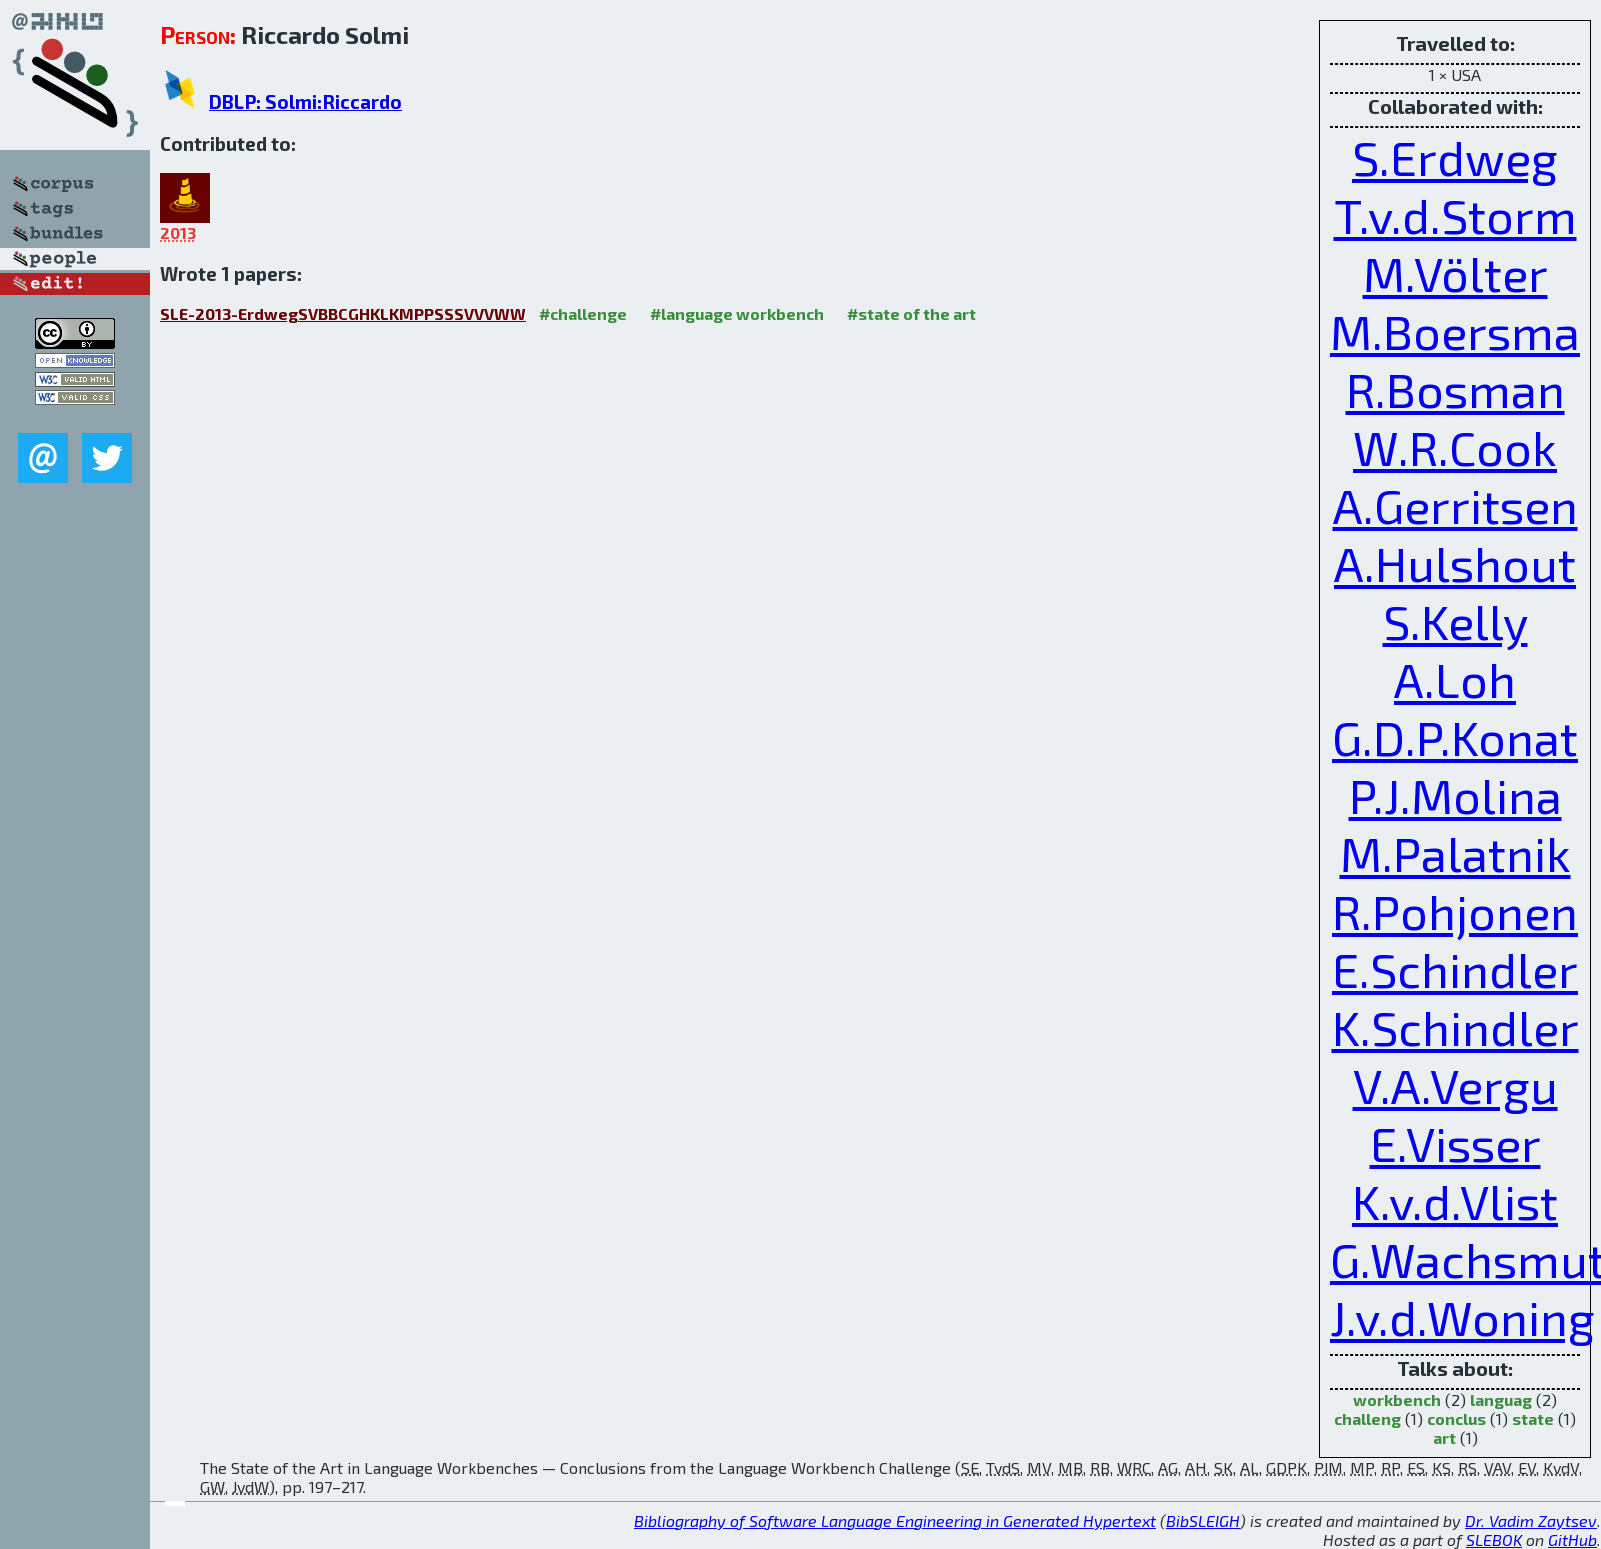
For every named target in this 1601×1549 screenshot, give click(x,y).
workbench (1397, 1399)
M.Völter (1455, 273)
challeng (1367, 1418)
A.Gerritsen (1455, 505)
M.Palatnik (1455, 853)
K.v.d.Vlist (1455, 1201)
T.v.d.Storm (1455, 215)
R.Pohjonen (1455, 911)
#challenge (583, 313)
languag (1501, 1399)
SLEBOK (1494, 1539)
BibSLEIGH (1203, 1520)
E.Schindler (1455, 969)
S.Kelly (1455, 621)
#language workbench (737, 313)
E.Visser (1455, 1143)
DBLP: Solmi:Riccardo (305, 101)
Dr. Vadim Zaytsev (1531, 1520)
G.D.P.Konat (1455, 737)
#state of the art (911, 313)
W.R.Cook (1455, 447)
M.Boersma (1455, 331)
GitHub (1572, 1539)
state (1533, 1418)
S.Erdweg (1455, 157)
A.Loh (1455, 679)
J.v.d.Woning (1462, 1317)
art (1444, 1437)
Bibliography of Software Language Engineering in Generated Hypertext (895, 1520)
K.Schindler (1455, 1027)
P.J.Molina (1455, 795)
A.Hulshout (1455, 563)
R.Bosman (1455, 389)
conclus (1456, 1418)
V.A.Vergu (1455, 1085)
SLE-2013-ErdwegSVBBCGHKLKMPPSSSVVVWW (343, 313)
